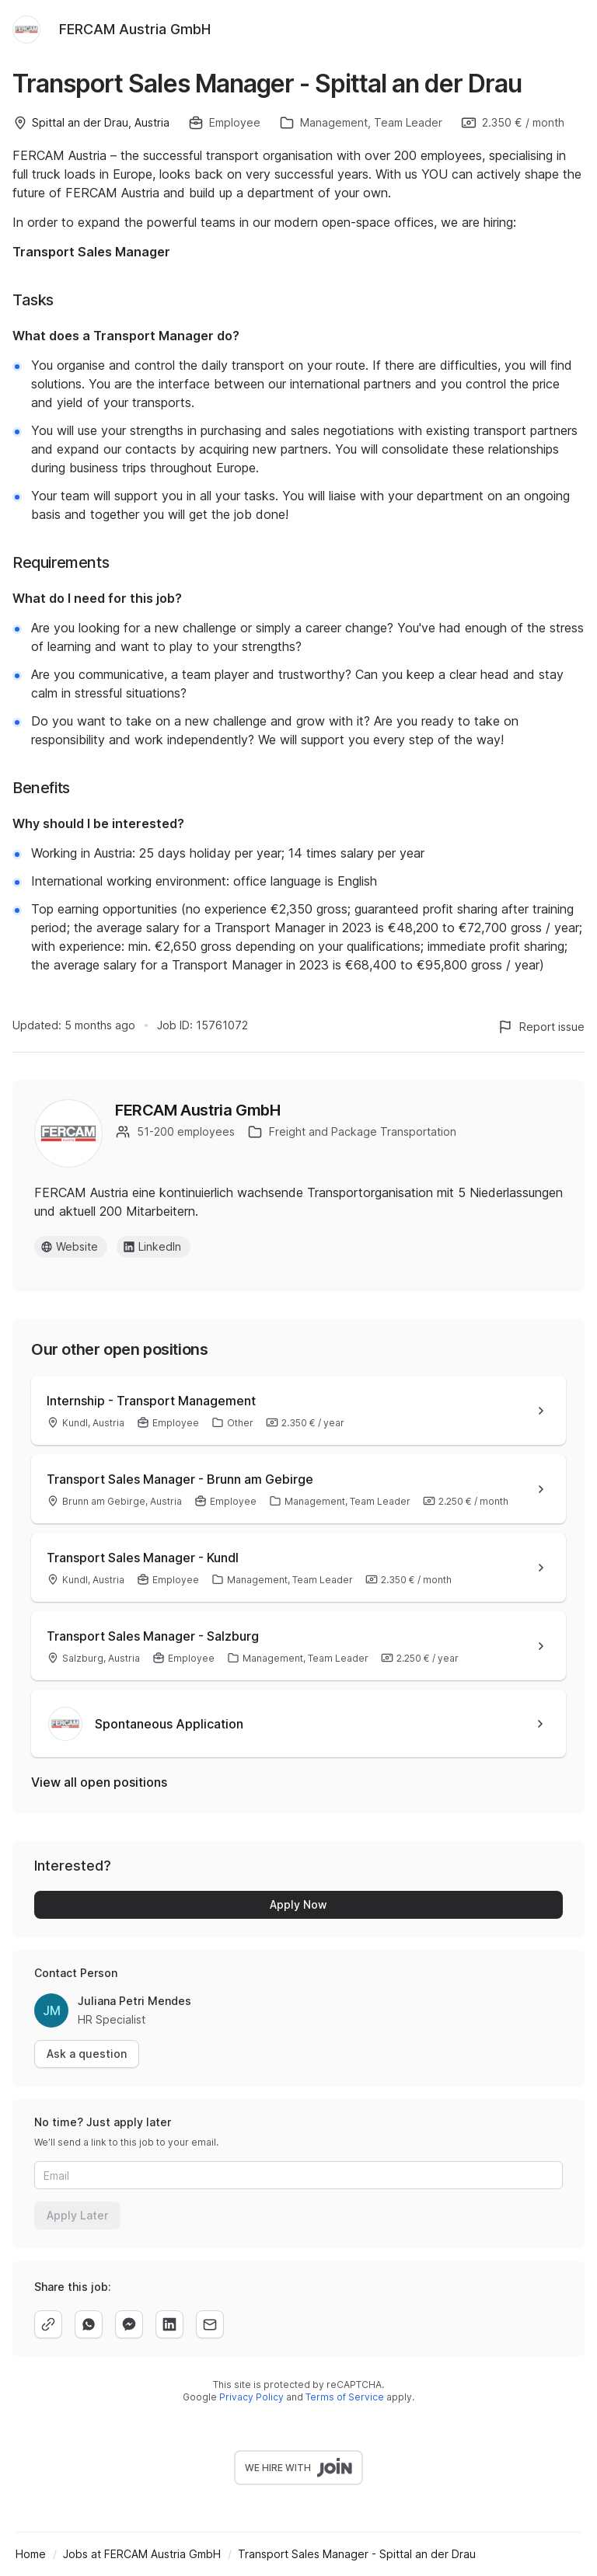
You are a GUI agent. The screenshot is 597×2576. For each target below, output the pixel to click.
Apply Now (298, 1904)
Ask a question (87, 2053)
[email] (210, 2324)
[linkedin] (169, 2324)
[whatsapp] (89, 2324)
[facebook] (129, 2324)
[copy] (48, 2324)
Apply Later (77, 2215)
